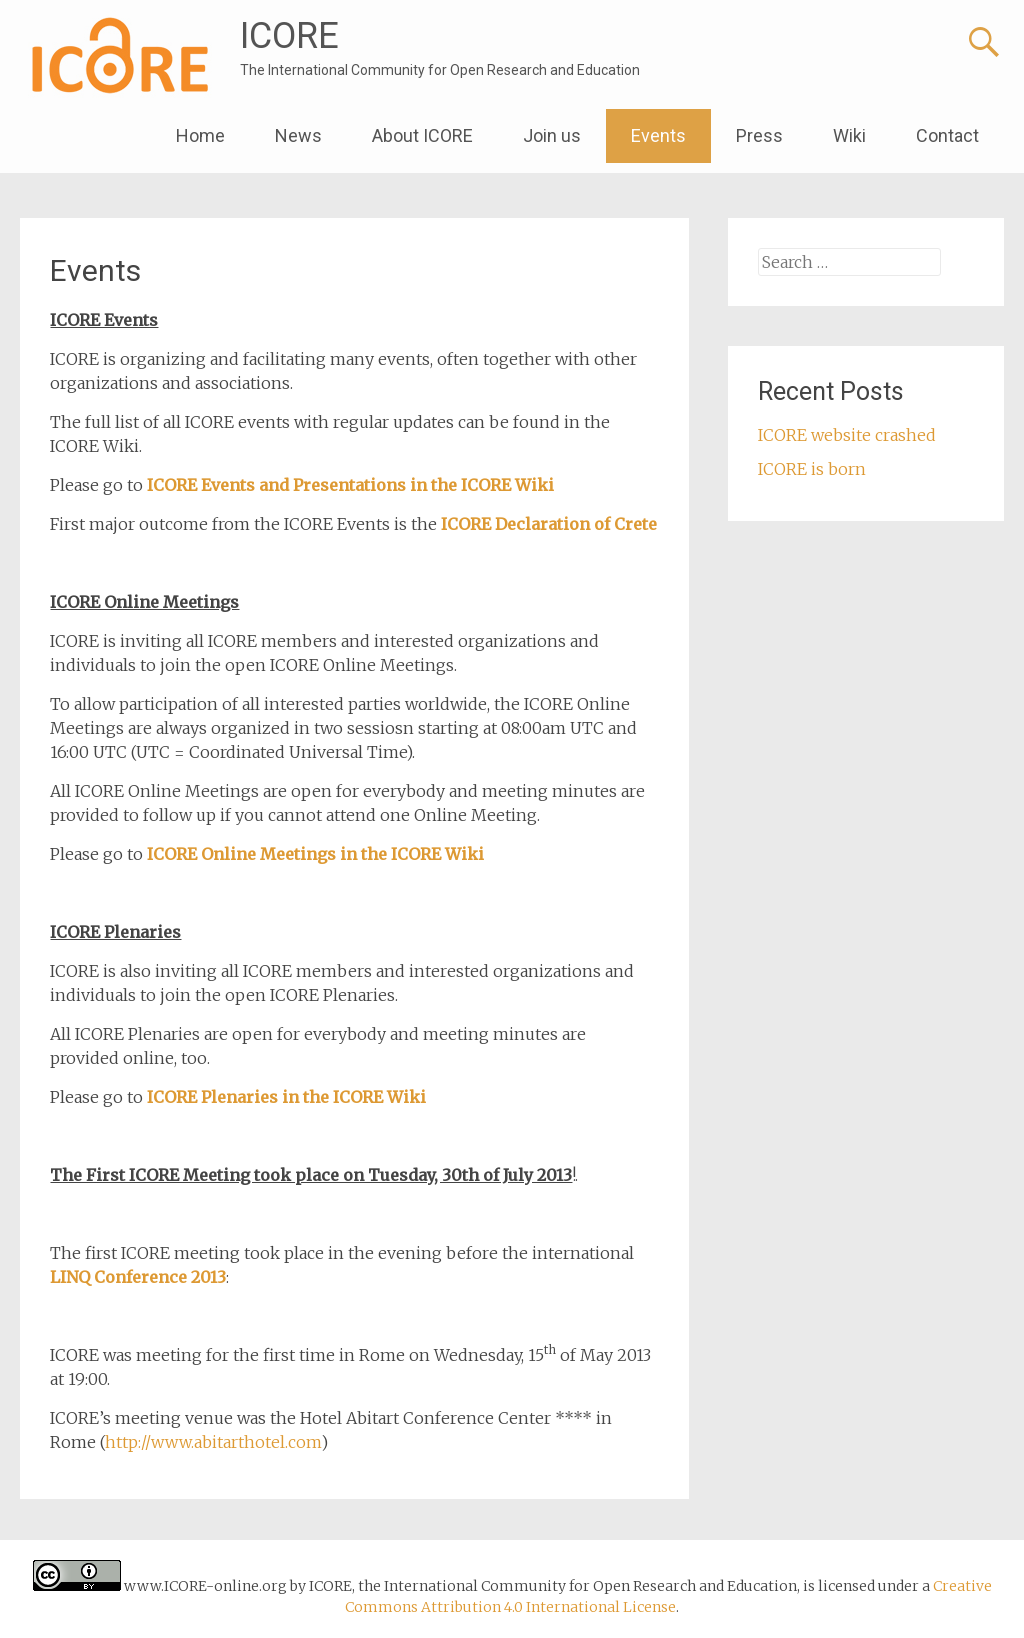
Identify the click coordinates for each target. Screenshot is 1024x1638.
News (298, 135)
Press (759, 135)
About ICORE (422, 135)
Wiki (849, 135)
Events (658, 135)
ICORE (289, 36)
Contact (947, 135)
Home (200, 135)
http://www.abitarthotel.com (213, 1442)
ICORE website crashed (847, 435)
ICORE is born (812, 469)
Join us (552, 135)
